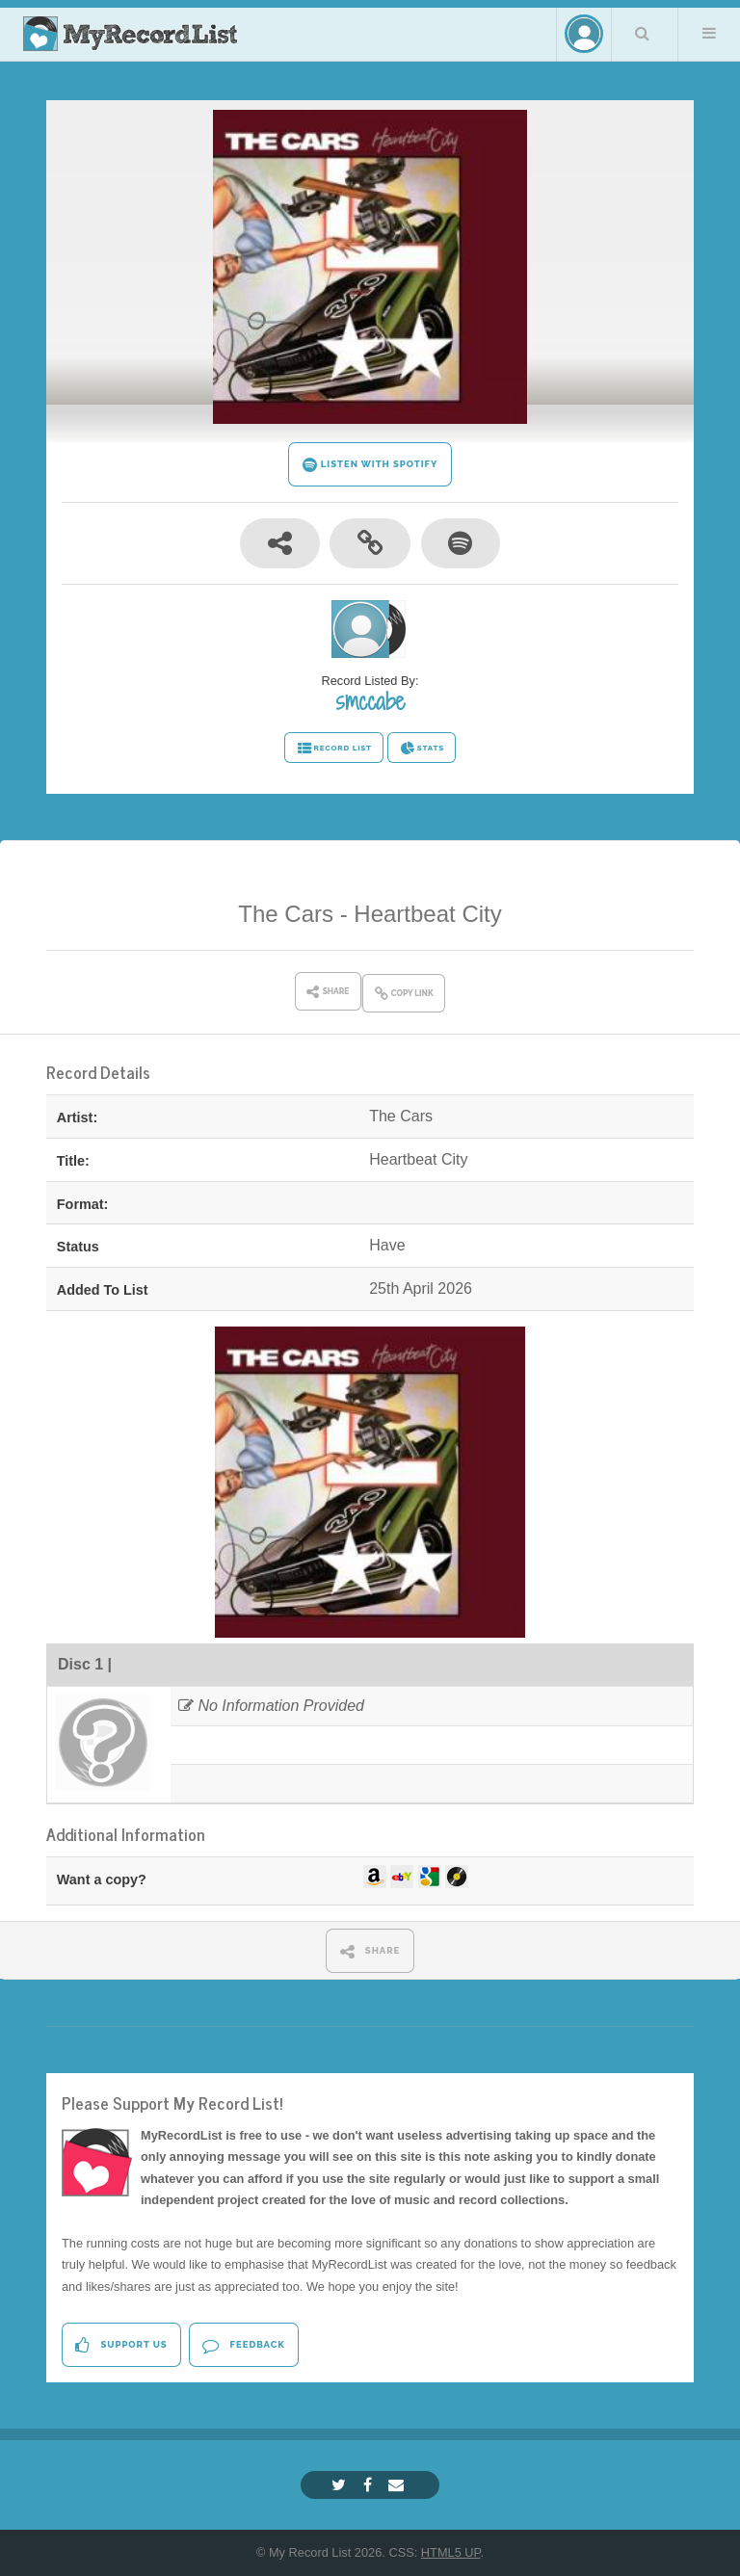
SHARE (370, 1951)
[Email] (398, 2485)
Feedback (243, 2345)
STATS (421, 748)
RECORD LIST (334, 748)
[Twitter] (341, 2485)
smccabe (370, 701)
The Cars (285, 914)
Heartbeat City (427, 914)
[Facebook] (370, 2485)
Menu (709, 33)
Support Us (121, 2345)
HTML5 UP (451, 2552)
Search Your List (643, 33)
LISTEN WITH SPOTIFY (370, 465)
